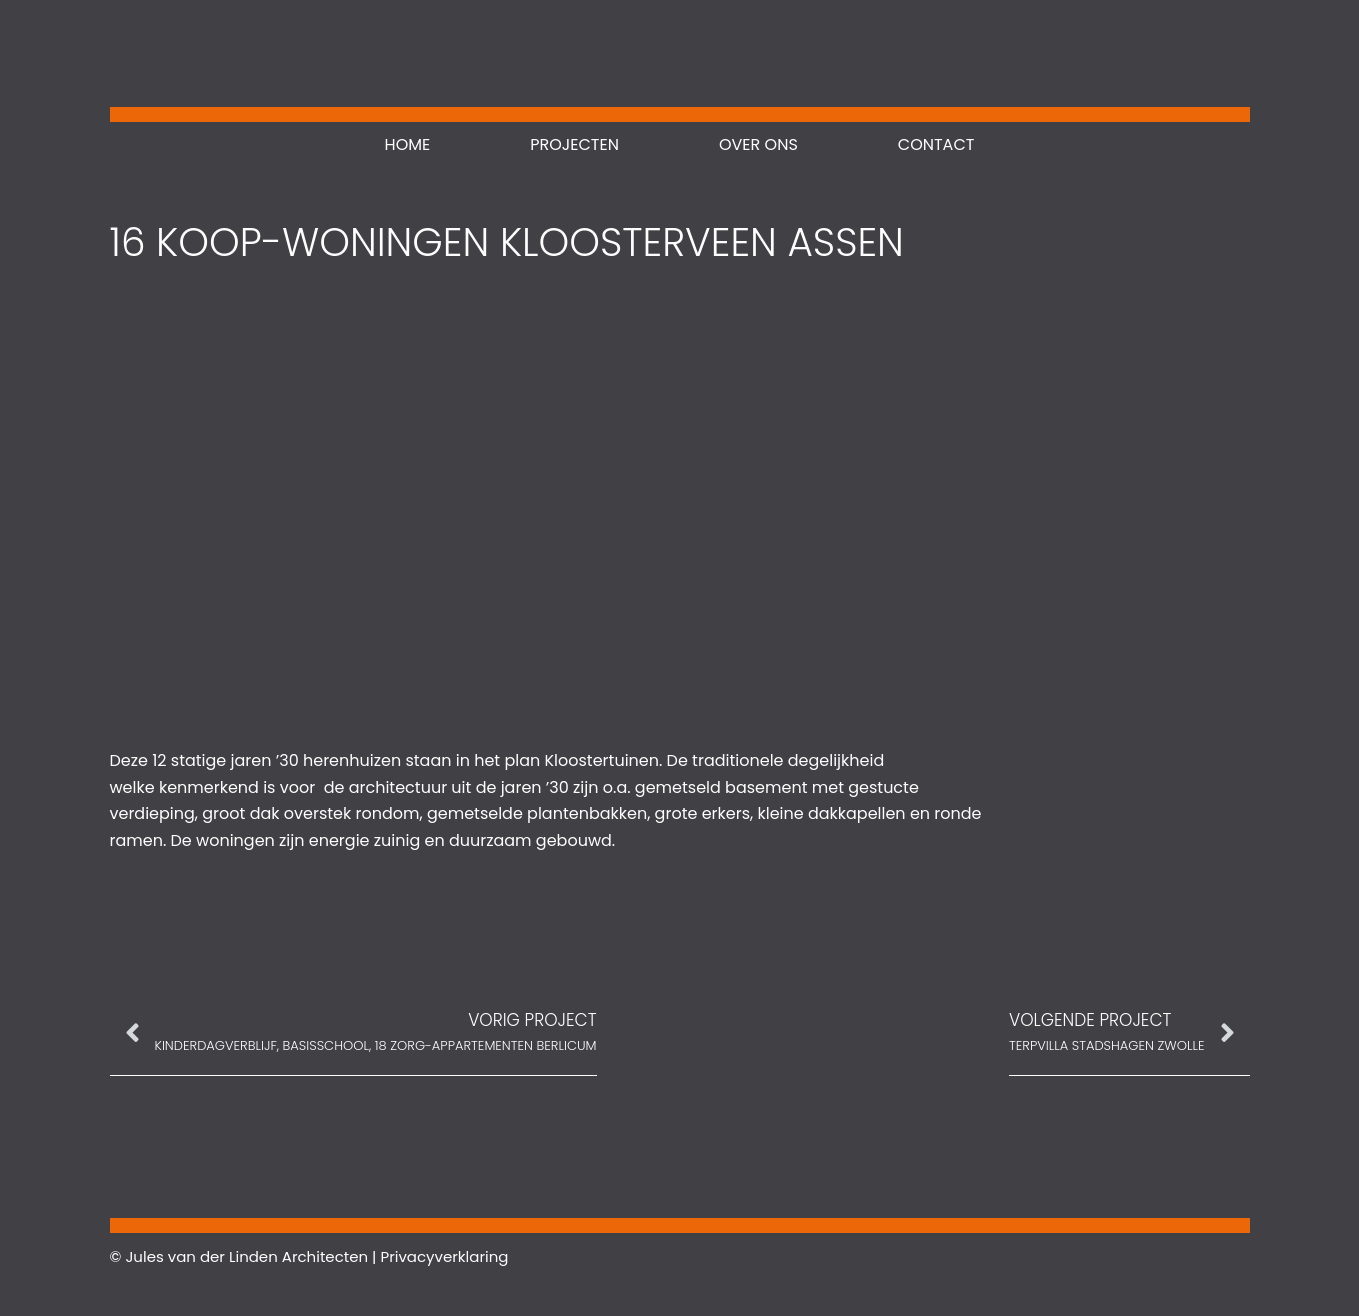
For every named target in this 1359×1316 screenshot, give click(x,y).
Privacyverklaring (444, 1256)
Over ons (758, 144)
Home (408, 144)
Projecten (574, 144)
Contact (936, 144)
